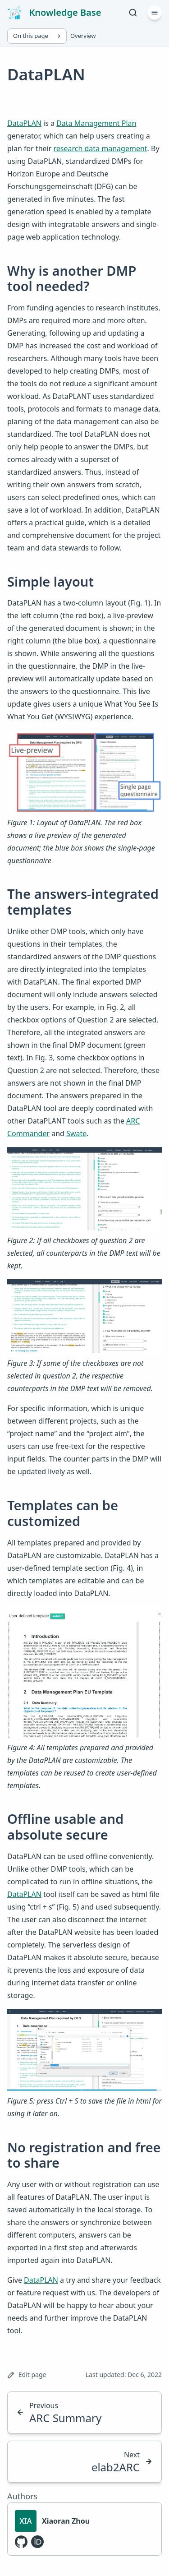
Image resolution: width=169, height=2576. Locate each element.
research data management (100, 148)
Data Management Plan (96, 123)
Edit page (26, 2374)
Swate (76, 1133)
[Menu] (154, 12)
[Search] (133, 13)
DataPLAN (24, 123)
